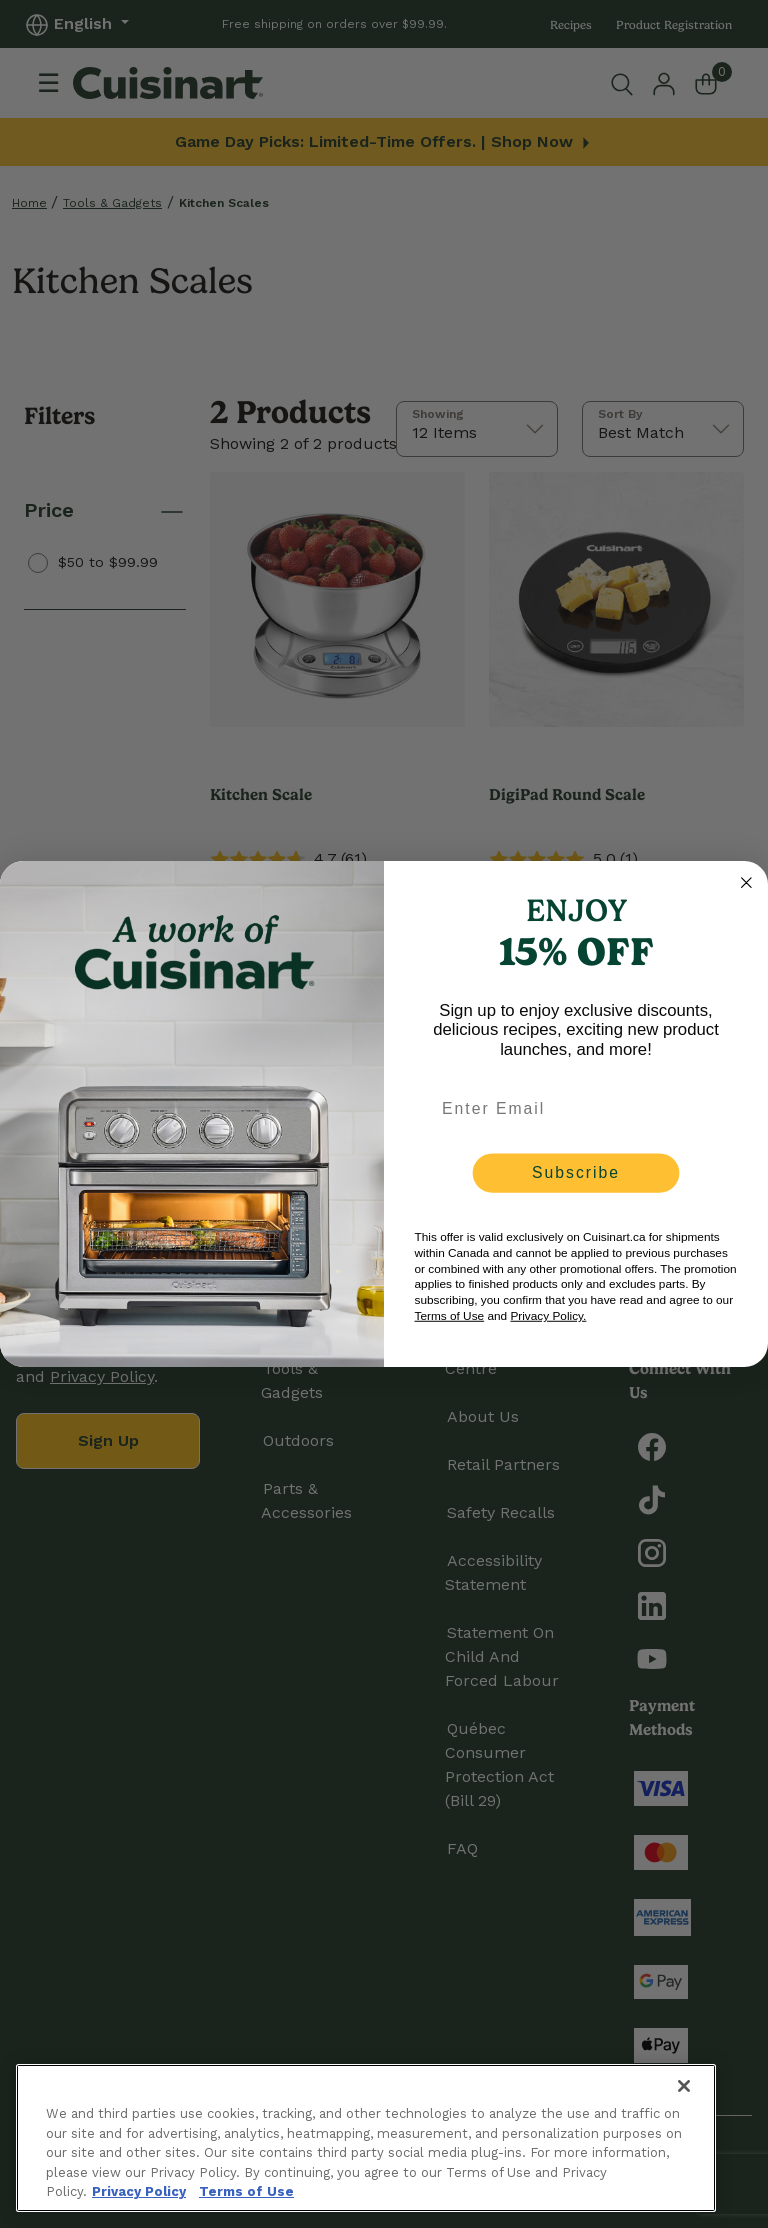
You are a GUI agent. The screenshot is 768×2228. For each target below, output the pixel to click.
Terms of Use (450, 1316)
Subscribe (576, 1172)
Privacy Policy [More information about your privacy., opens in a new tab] (139, 2191)
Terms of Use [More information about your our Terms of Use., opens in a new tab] (246, 2191)
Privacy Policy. (548, 1316)
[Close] (684, 2086)
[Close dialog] (747, 883)
